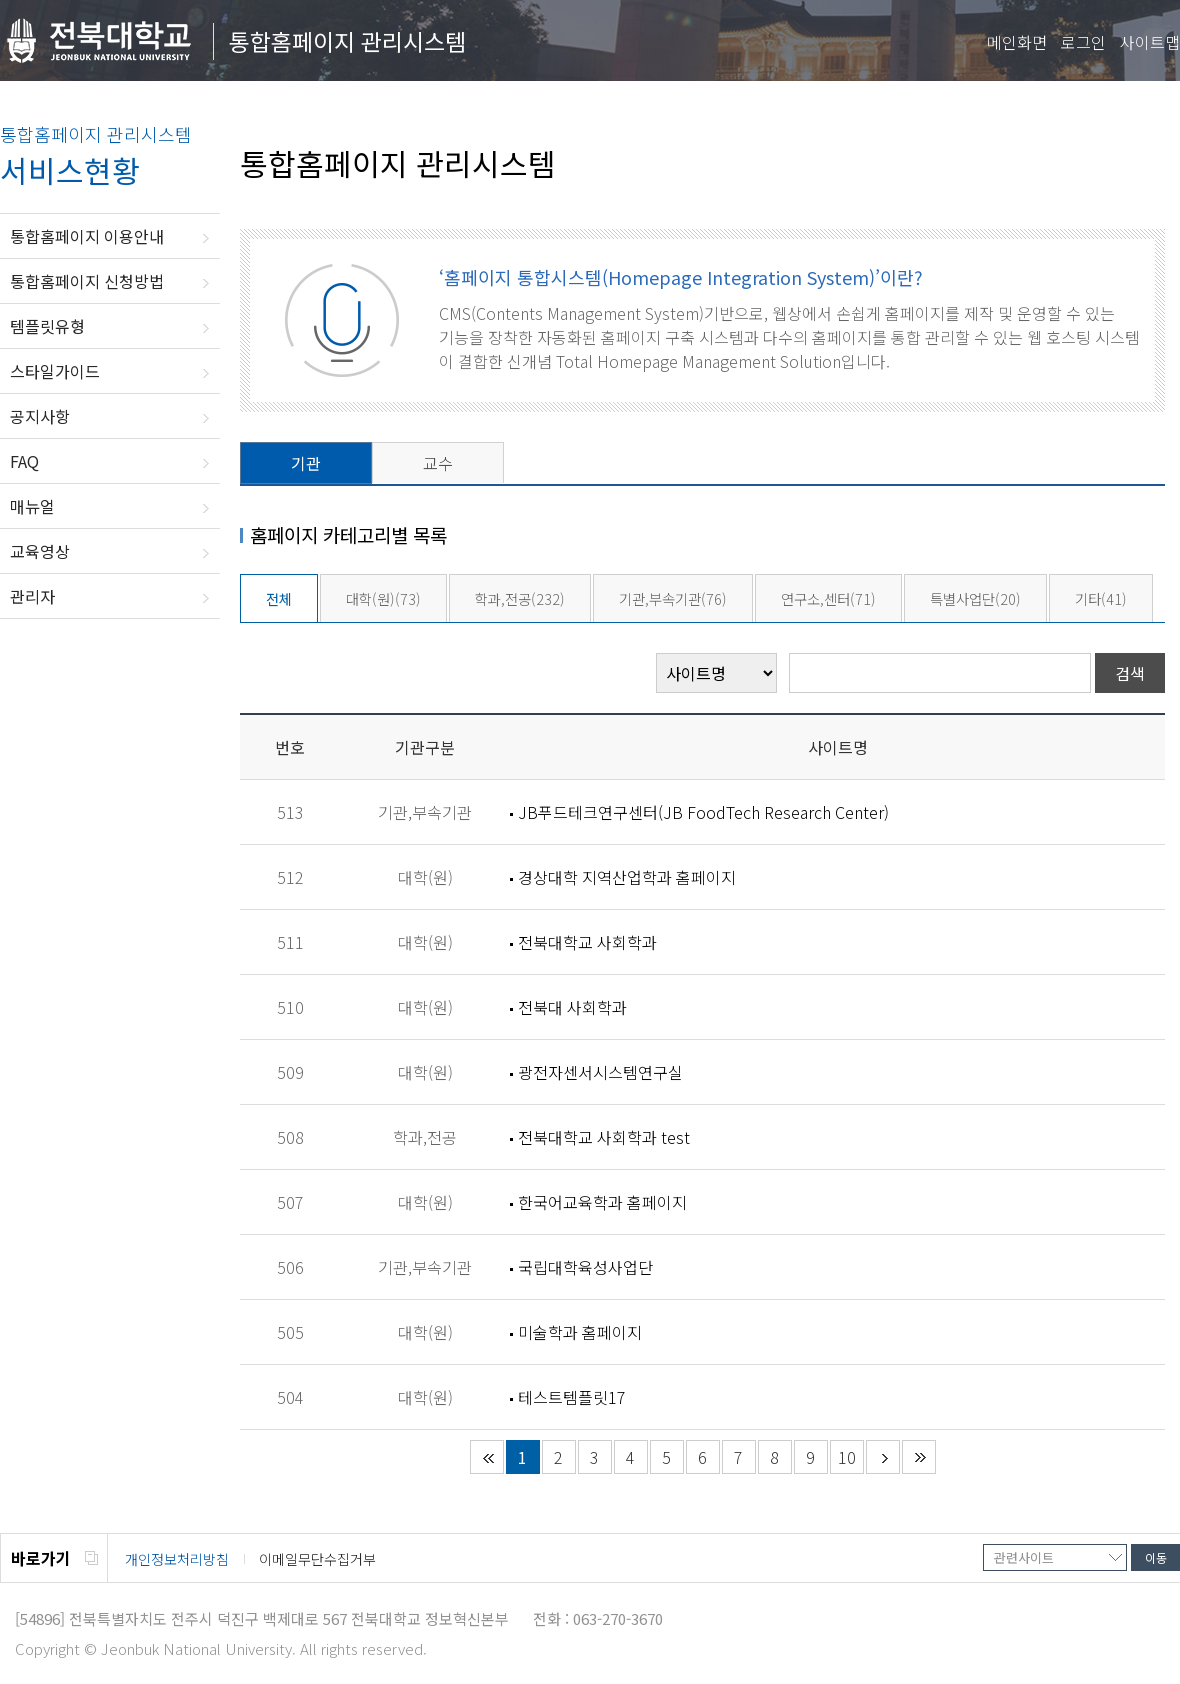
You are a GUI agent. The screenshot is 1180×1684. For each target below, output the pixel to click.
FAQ (24, 461)
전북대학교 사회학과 (587, 942)
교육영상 (40, 551)
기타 (1101, 598)
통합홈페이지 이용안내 (87, 236)
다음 (883, 1457)
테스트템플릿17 (572, 1397)
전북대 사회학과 (572, 1007)
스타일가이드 (55, 371)
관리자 (32, 596)
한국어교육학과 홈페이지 (602, 1202)
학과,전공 (520, 598)
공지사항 (40, 416)
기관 (306, 463)
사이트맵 (1150, 42)
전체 (279, 598)
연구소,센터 (828, 598)
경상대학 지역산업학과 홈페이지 (627, 877)
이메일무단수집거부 (317, 1559)
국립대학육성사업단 (585, 1267)
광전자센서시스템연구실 (600, 1072)
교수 (438, 463)
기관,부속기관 (673, 598)
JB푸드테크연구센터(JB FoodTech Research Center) (703, 812)
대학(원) (383, 598)
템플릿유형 (47, 326)
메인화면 (1017, 42)
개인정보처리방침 (177, 1559)
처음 (487, 1457)
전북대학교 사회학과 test (604, 1137)
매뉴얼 (32, 506)
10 (847, 1457)
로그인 (1083, 42)
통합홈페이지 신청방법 (87, 281)
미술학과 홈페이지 (580, 1332)
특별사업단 (975, 598)
